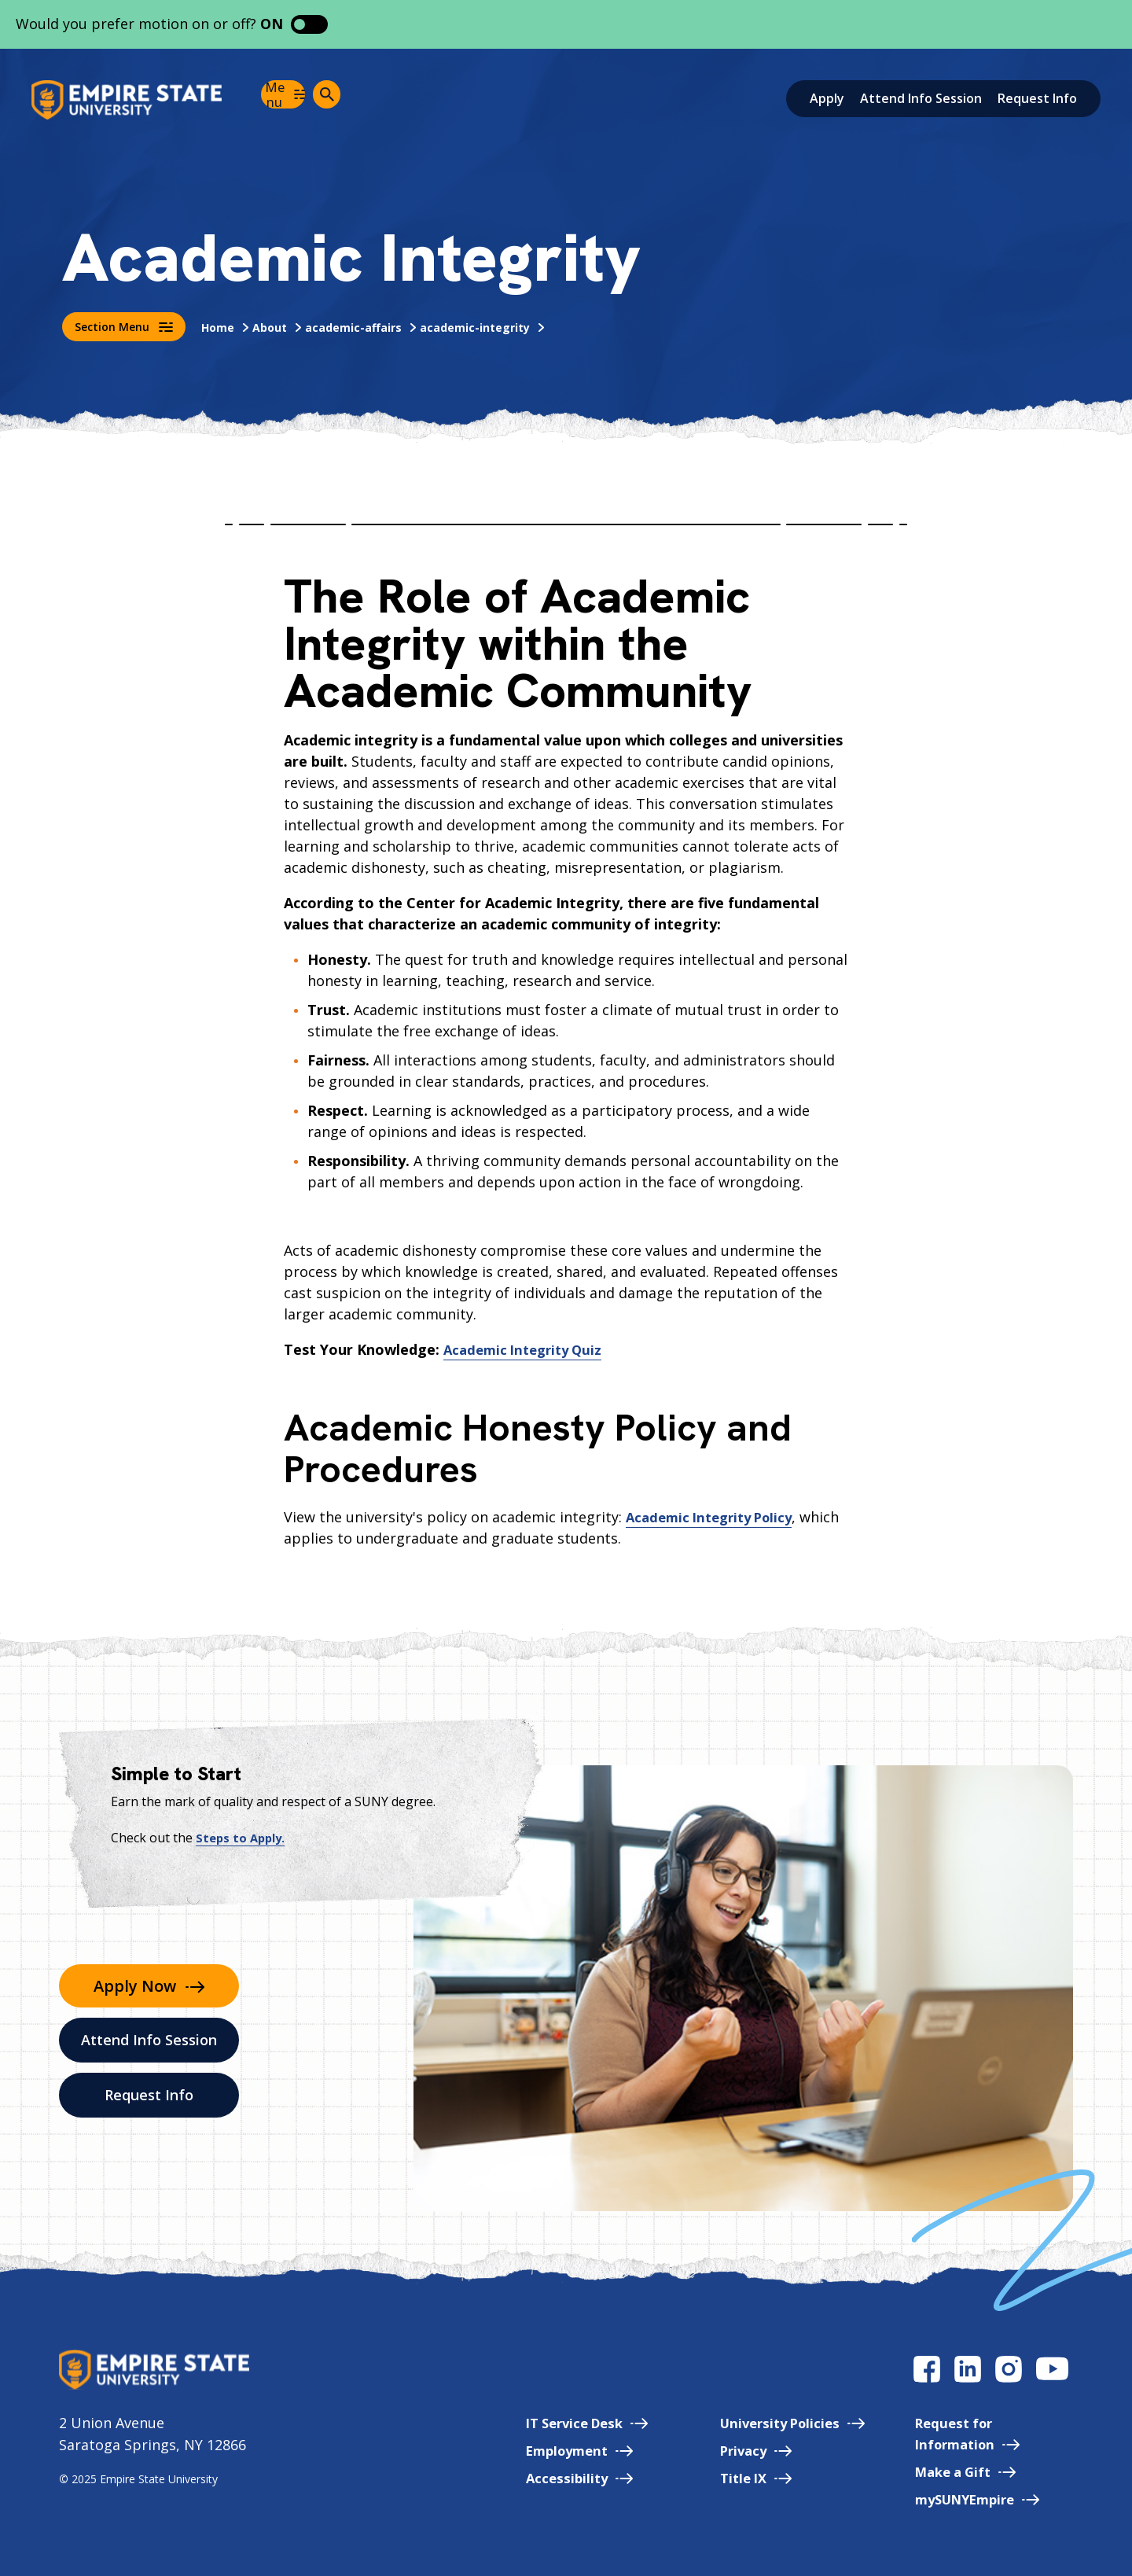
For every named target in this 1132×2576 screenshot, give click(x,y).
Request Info (1037, 98)
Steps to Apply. (243, 1837)
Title (734, 2477)
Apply (827, 98)
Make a (956, 2471)
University (773, 2422)
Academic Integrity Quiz (527, 1349)
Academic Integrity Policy (716, 1516)
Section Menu (124, 326)
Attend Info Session (921, 98)
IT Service (556, 2422)
